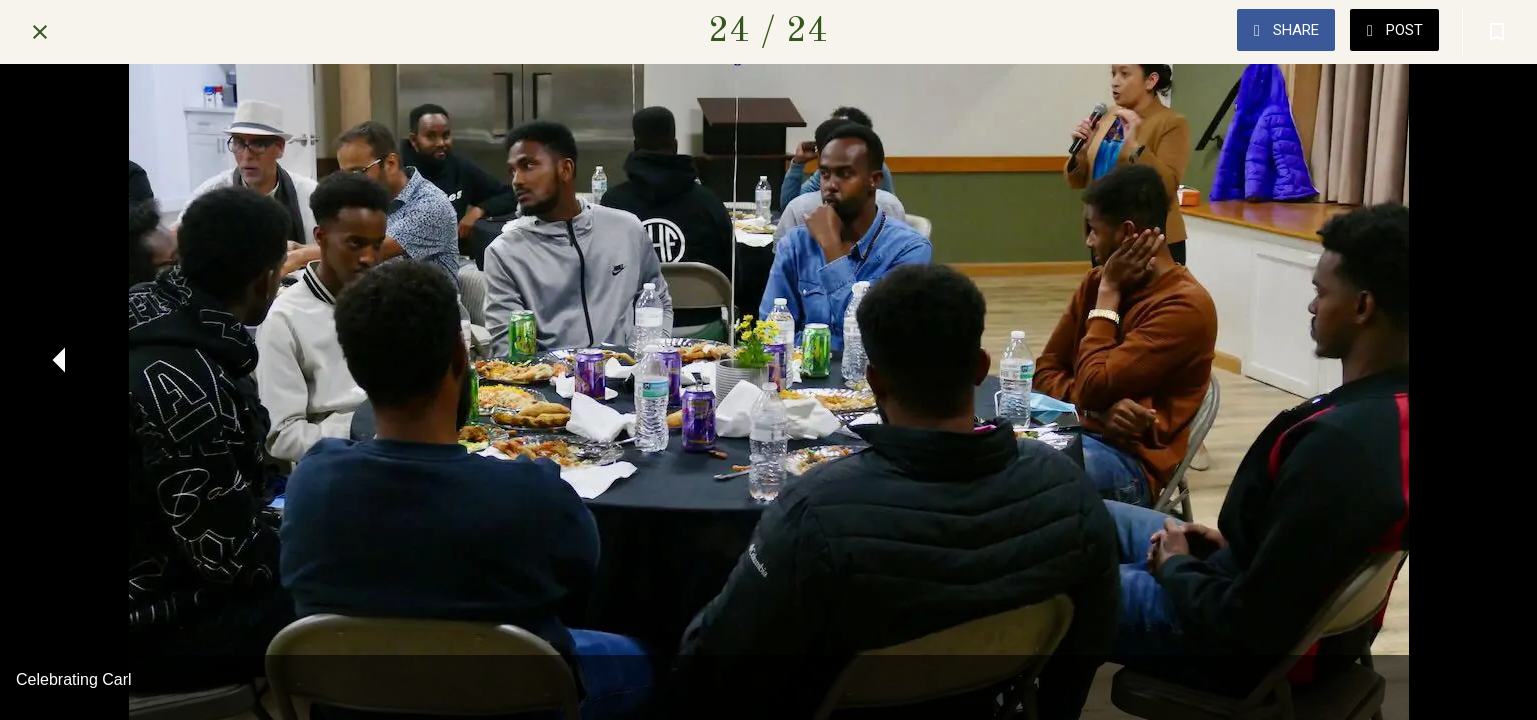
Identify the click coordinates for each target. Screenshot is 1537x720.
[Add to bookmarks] (1497, 32)
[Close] (40, 32)
